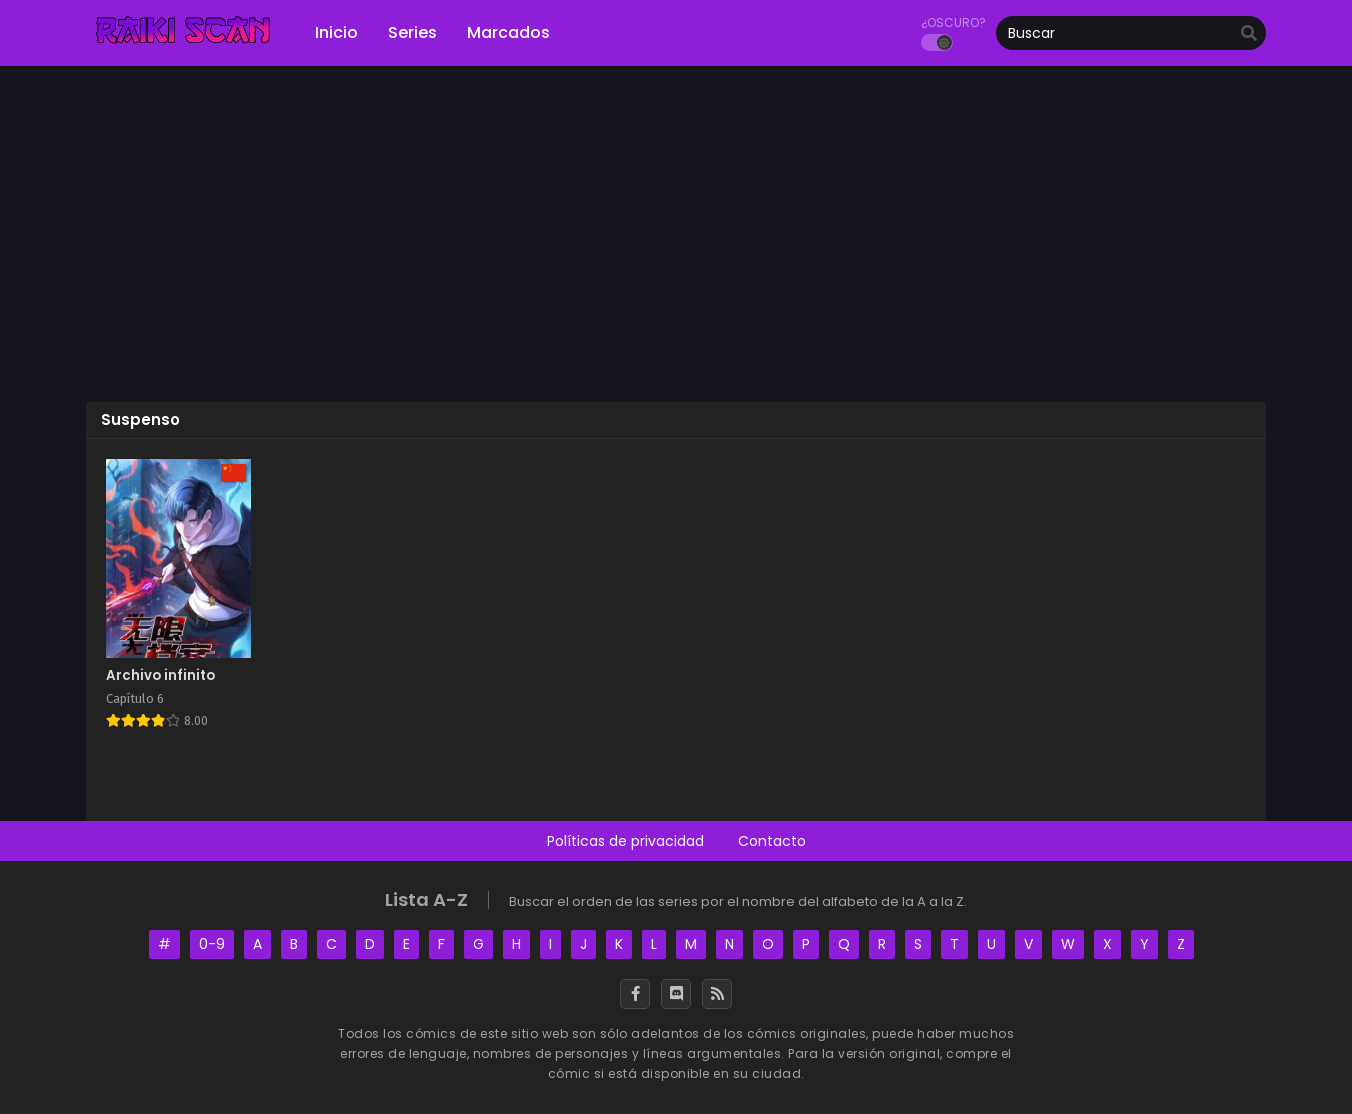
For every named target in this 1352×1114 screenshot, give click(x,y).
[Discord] (676, 994)
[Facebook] (635, 994)
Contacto (772, 841)
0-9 (212, 944)
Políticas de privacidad (625, 841)
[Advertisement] (676, 241)
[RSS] (717, 994)
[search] (1249, 34)
